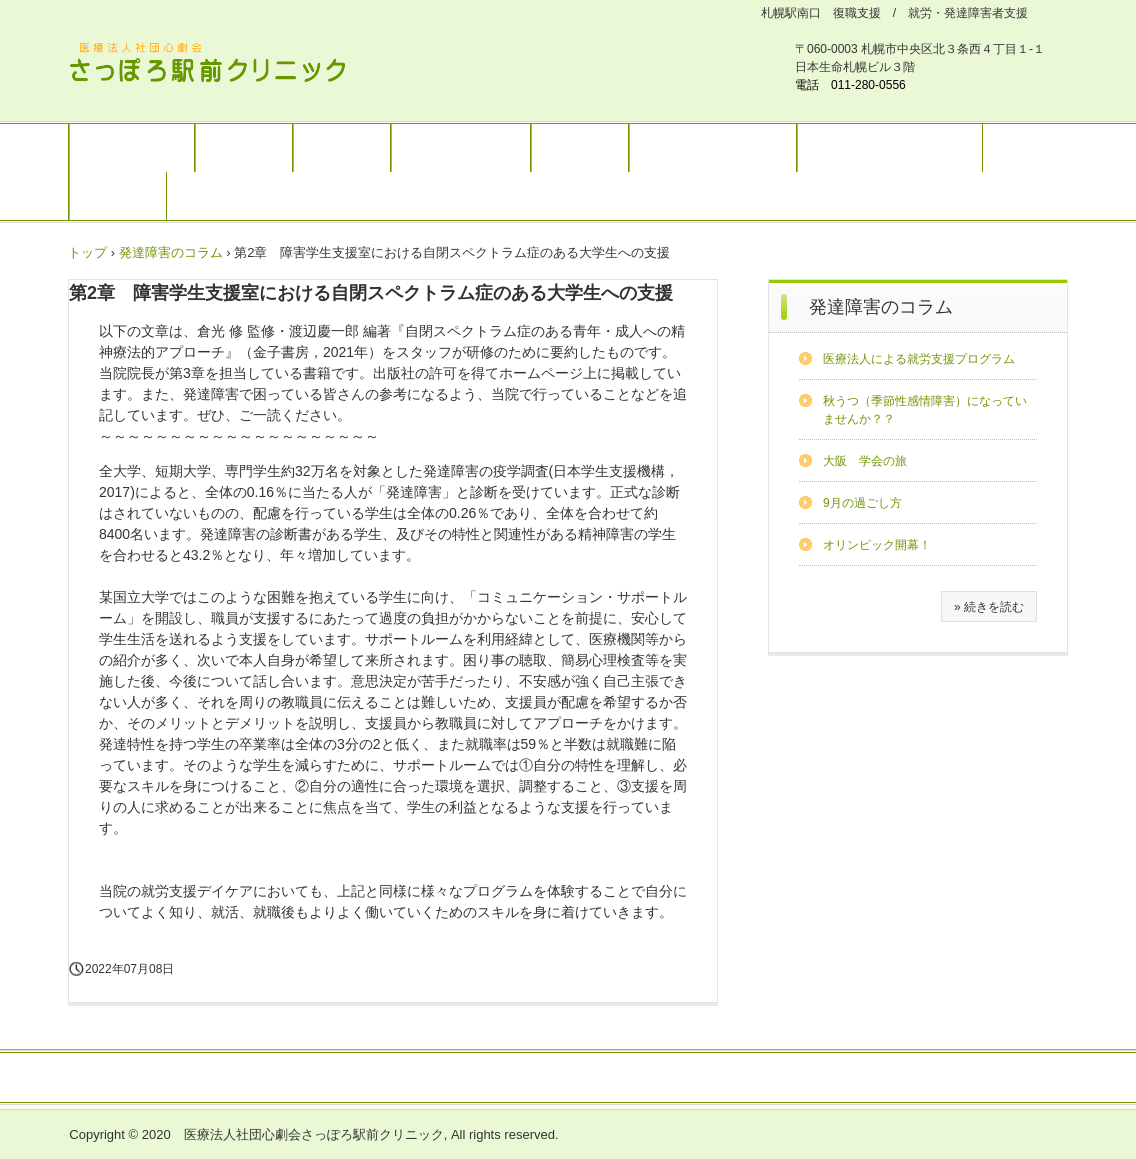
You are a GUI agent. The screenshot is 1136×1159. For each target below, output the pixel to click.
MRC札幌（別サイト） (890, 148)
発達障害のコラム (881, 307)
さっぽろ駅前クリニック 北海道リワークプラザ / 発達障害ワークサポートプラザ (220, 65)
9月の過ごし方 (862, 503)
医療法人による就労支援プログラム (919, 359)
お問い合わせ (633, 1079)
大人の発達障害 (461, 148)
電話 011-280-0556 (850, 85)
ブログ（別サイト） (713, 148)
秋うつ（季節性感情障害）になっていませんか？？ (925, 410)
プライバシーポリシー (763, 1079)
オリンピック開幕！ (877, 545)
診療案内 (244, 148)
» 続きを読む (989, 607)
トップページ (132, 148)
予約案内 (580, 148)
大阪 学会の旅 (865, 461)
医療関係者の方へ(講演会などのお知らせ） (438, 1079)
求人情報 (118, 196)
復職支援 (342, 148)
